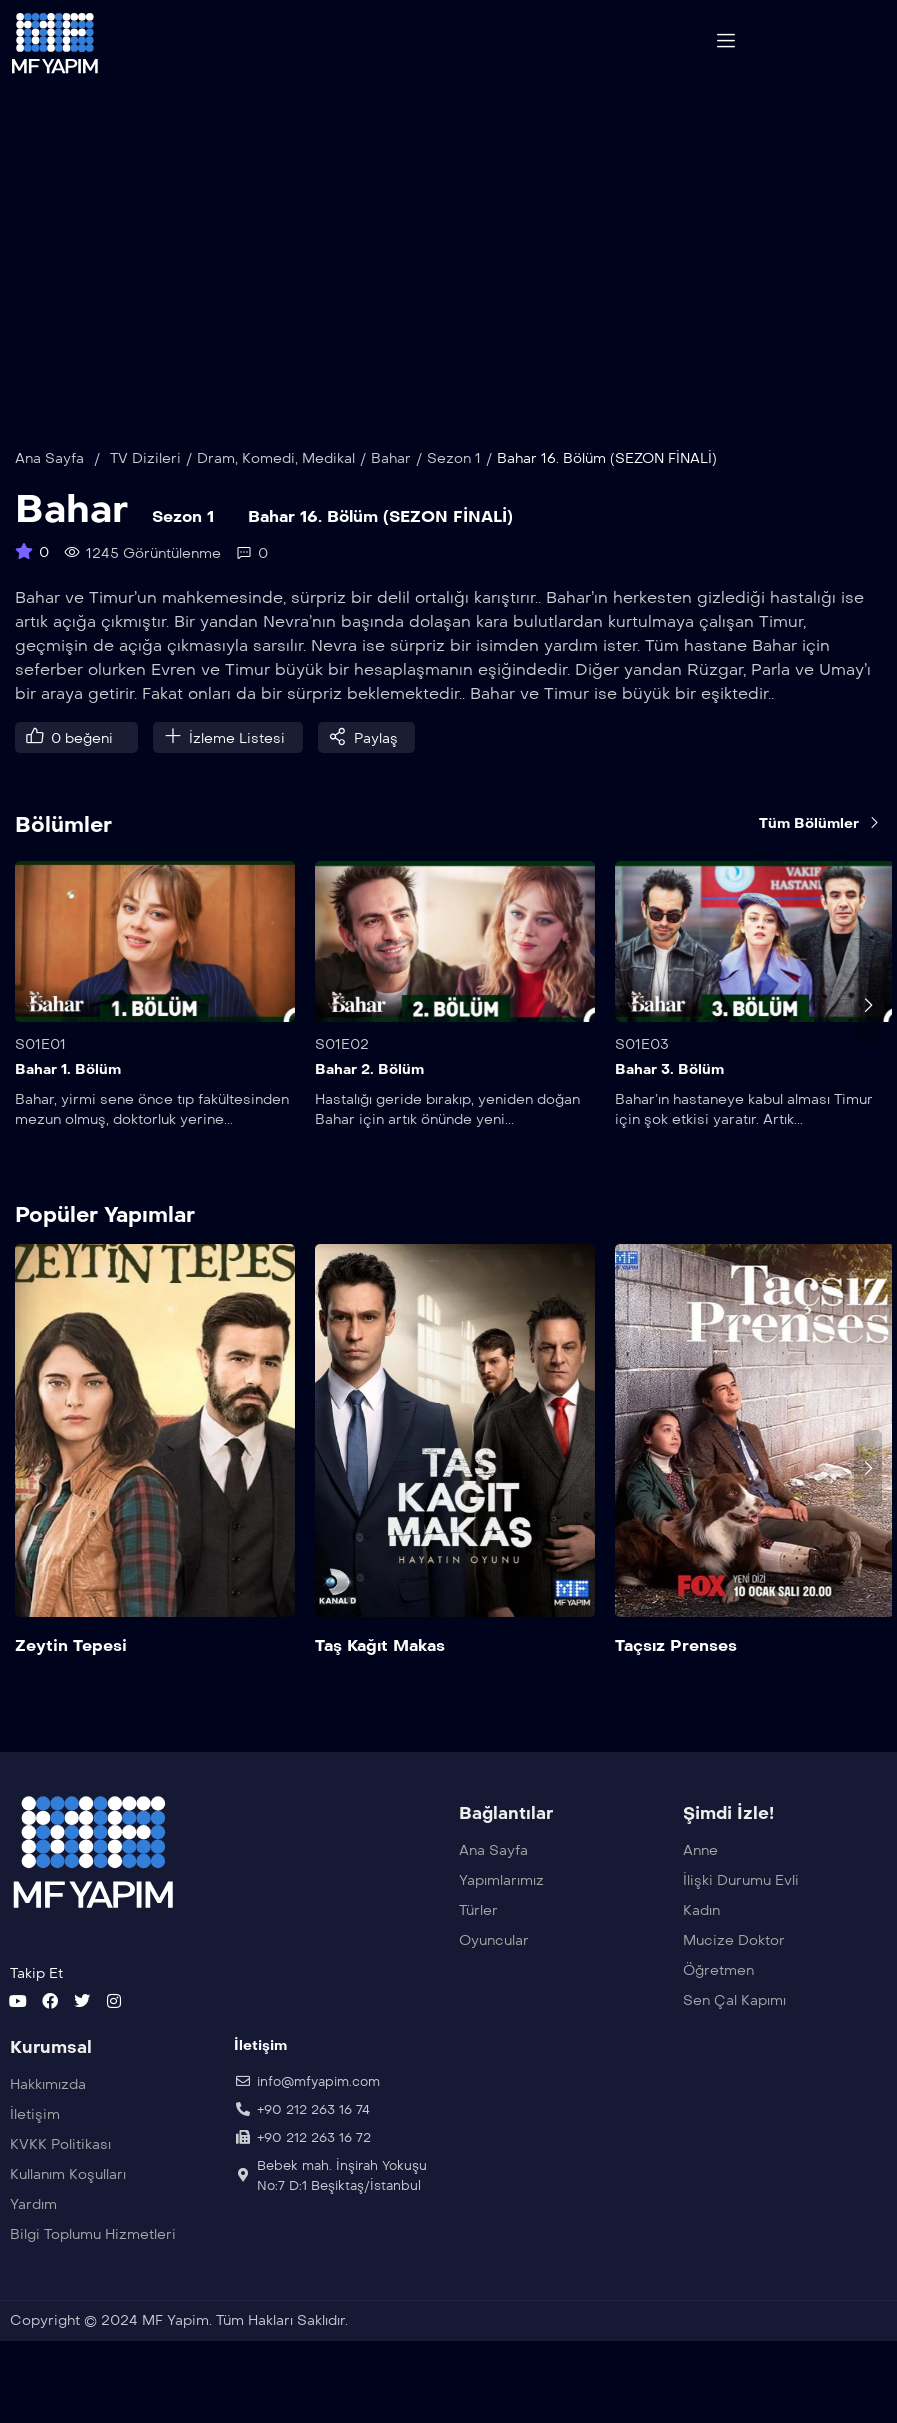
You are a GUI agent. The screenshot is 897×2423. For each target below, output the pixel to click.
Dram (216, 495)
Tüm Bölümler (820, 860)
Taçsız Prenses (676, 1682)
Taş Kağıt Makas (380, 1682)
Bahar (391, 495)
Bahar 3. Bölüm (669, 1107)
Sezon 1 (454, 495)
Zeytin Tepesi (71, 1682)
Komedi (268, 495)
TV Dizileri (145, 495)
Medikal (328, 495)
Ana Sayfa (49, 495)
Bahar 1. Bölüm (68, 1107)
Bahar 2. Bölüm (369, 1107)
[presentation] (868, 1042)
